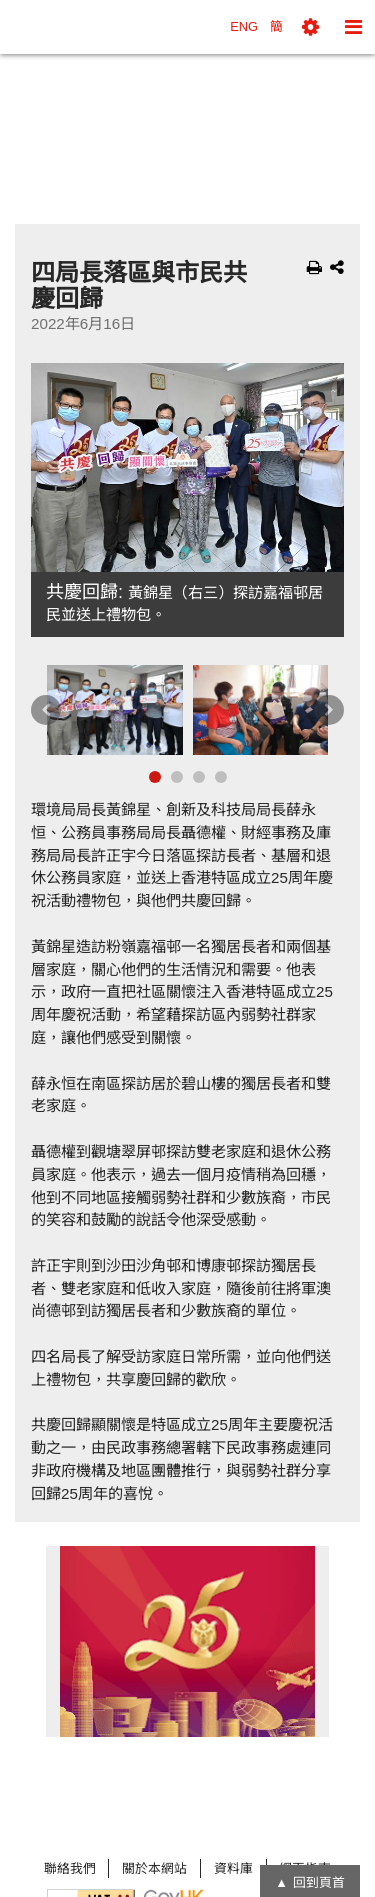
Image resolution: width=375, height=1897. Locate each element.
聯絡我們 (70, 1868)
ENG (244, 26)
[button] (310, 27)
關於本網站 (154, 1868)
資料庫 (233, 1868)
